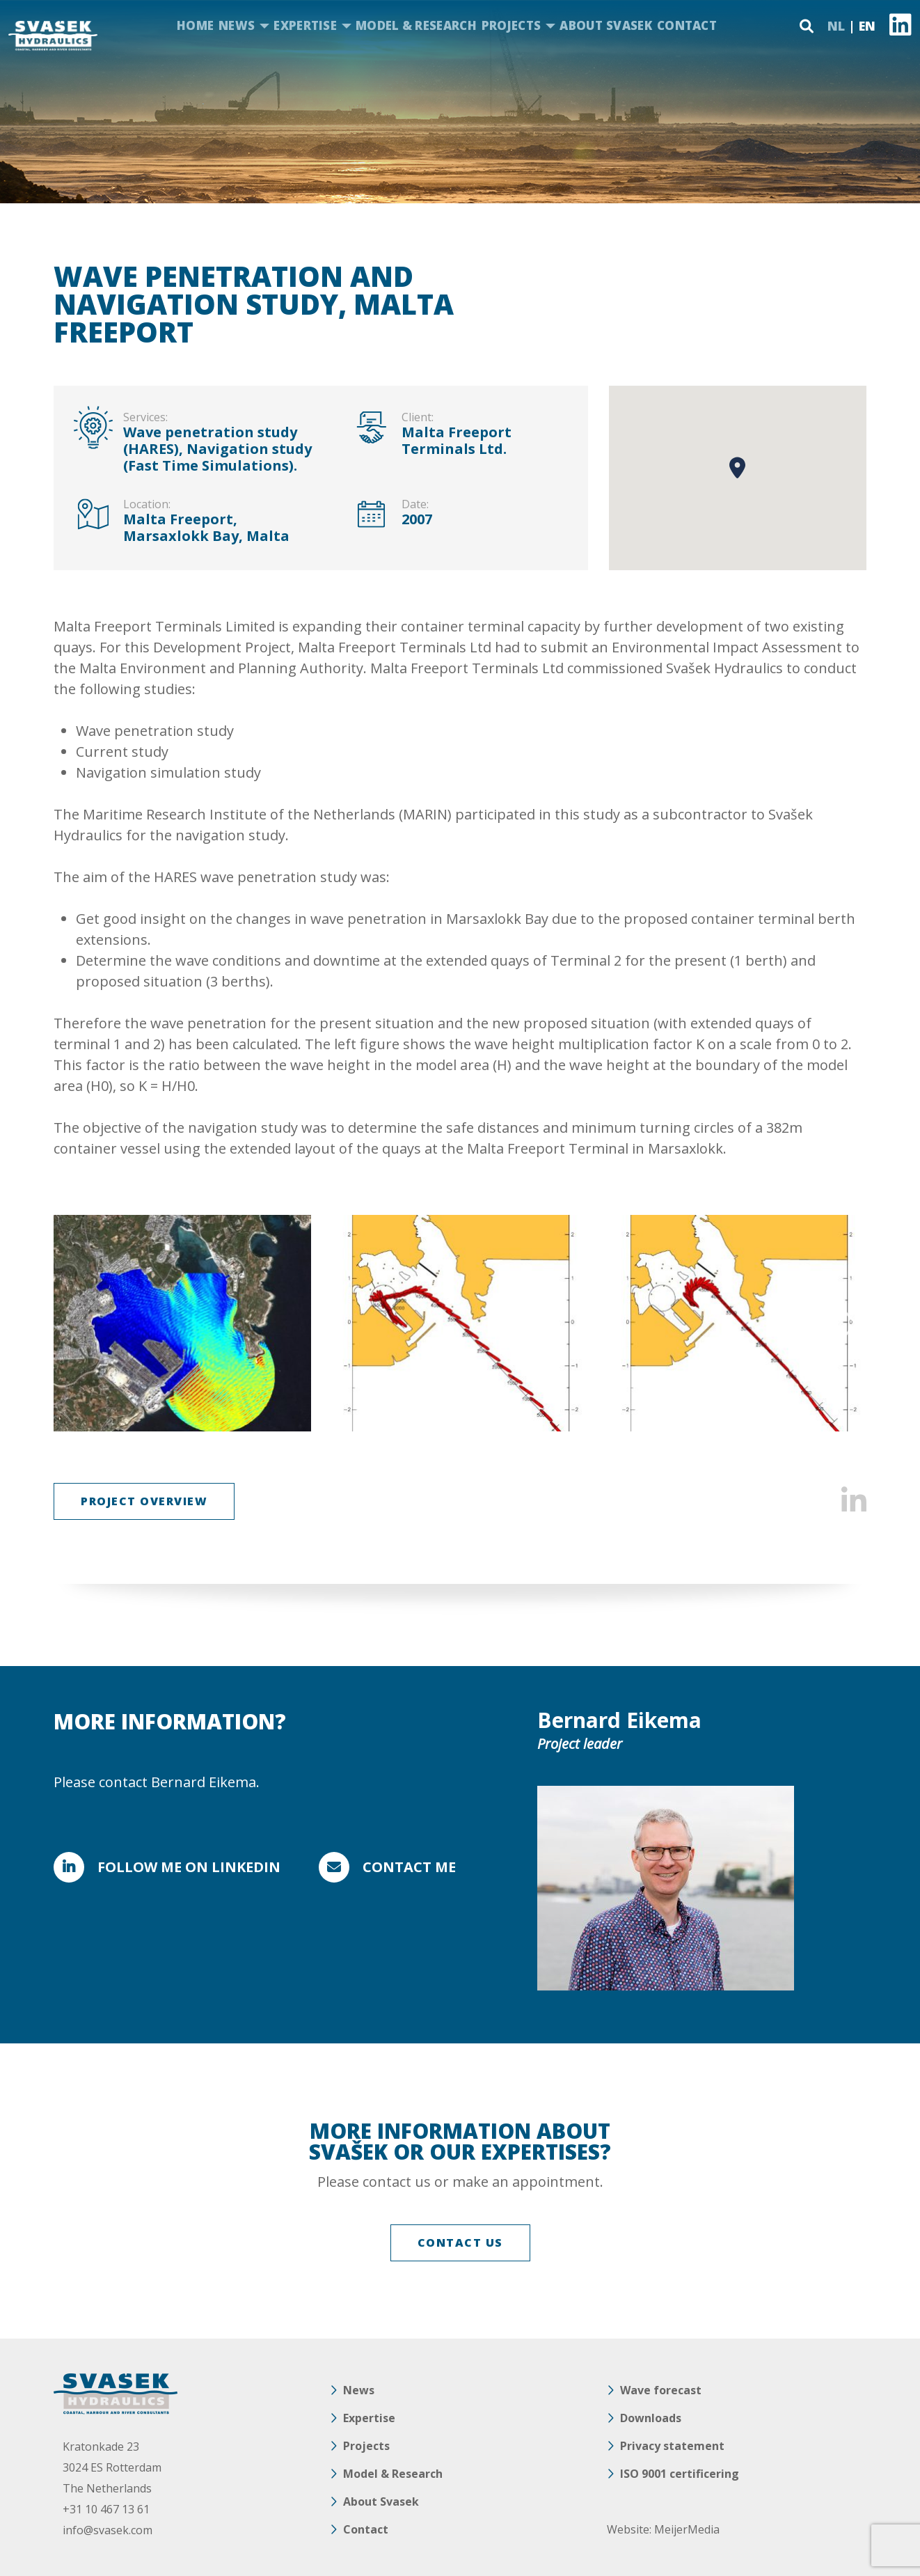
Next (847, 1323)
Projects (511, 25)
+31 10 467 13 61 (106, 2509)
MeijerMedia (687, 2529)
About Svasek (606, 25)
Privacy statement (672, 2445)
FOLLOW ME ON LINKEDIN (188, 1867)
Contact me (409, 1867)
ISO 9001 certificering (679, 2473)
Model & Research (416, 25)
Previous (73, 1323)
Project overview (144, 1501)
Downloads (650, 2418)
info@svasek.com (107, 2530)
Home (195, 25)
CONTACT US (460, 2242)
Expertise (305, 25)
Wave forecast (660, 2390)
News (237, 25)
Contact (687, 25)
